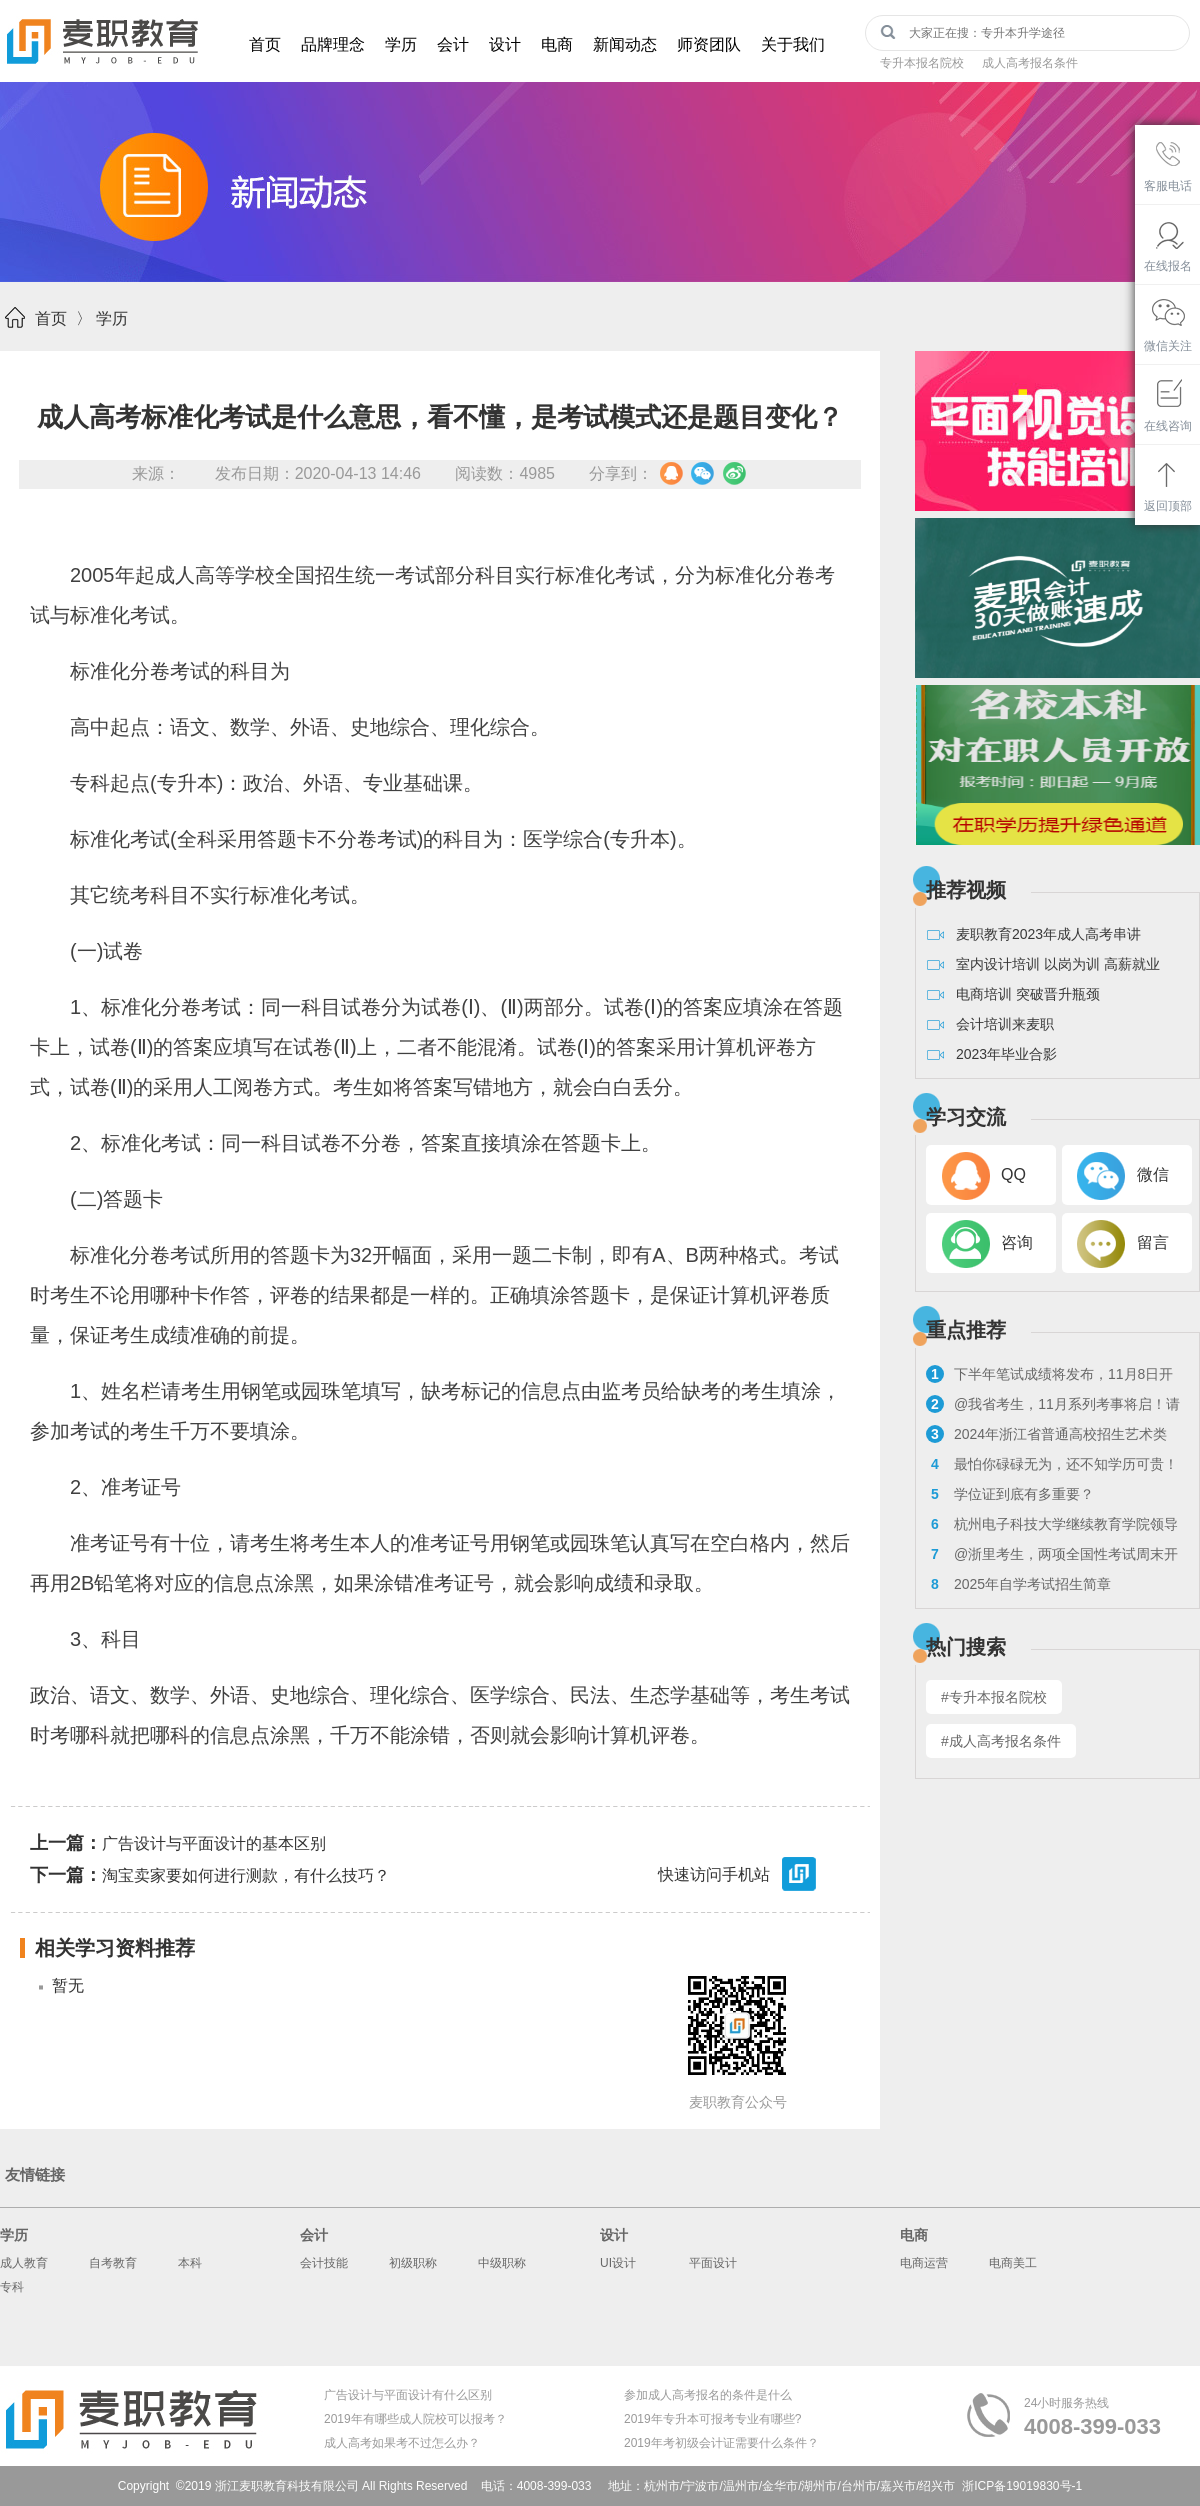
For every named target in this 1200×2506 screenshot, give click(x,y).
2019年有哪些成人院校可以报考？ (415, 2419)
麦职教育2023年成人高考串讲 (1048, 934)
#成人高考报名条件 (1001, 1741)
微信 (1153, 1174)
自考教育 (113, 2263)
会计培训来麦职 (1005, 1024)
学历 (401, 44)
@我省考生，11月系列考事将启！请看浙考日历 (1053, 1406)
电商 (557, 44)
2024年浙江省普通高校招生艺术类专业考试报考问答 (1046, 1436)
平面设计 (713, 2263)
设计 (505, 44)
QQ (1013, 1174)
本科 (190, 2263)
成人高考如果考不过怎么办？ (402, 2443)
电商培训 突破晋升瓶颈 (1028, 994)
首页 (265, 44)
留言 (1153, 1242)
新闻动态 (625, 44)
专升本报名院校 (922, 63)
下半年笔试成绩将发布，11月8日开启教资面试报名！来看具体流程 (1049, 1376)
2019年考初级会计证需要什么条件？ (721, 2443)
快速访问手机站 (739, 1876)
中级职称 (502, 2263)
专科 (12, 2287)
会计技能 (324, 2263)
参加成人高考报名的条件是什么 (708, 2395)
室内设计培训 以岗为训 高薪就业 (1058, 964)
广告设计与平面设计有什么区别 (408, 2395)
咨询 (1017, 1242)
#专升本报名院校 (994, 1697)
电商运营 (924, 2263)
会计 (453, 44)
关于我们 (793, 44)
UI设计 (618, 2263)
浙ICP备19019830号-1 (1022, 2486)
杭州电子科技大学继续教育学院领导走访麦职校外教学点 (1052, 1526)
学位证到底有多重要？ (1010, 1494)
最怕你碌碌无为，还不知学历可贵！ (1052, 1464)
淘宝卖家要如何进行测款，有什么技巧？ (210, 1875)
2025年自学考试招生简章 (1018, 1584)
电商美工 (1013, 2263)
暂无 (68, 1985)
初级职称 (413, 2263)
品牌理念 (333, 44)
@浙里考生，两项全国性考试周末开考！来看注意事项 (1052, 1556)
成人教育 (24, 2263)
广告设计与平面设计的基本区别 (178, 1843)
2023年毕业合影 (1006, 1054)
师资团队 (709, 44)
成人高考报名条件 (1030, 63)
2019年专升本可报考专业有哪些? (712, 2419)
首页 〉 (63, 318)
